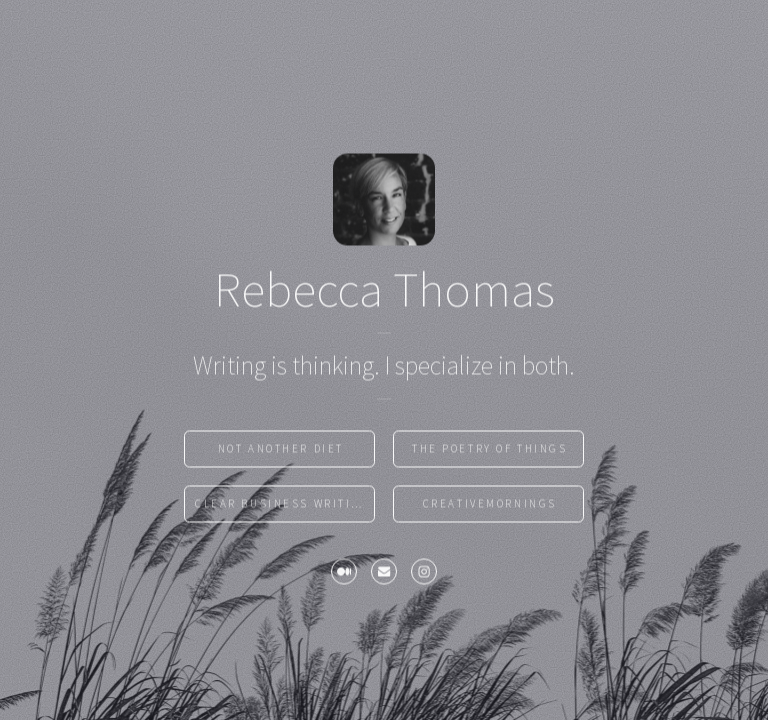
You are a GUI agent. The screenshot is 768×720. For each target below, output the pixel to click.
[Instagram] (424, 575)
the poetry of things (489, 451)
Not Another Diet (281, 451)
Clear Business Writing (282, 506)
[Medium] (344, 575)
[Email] (384, 575)
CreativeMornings (490, 506)
